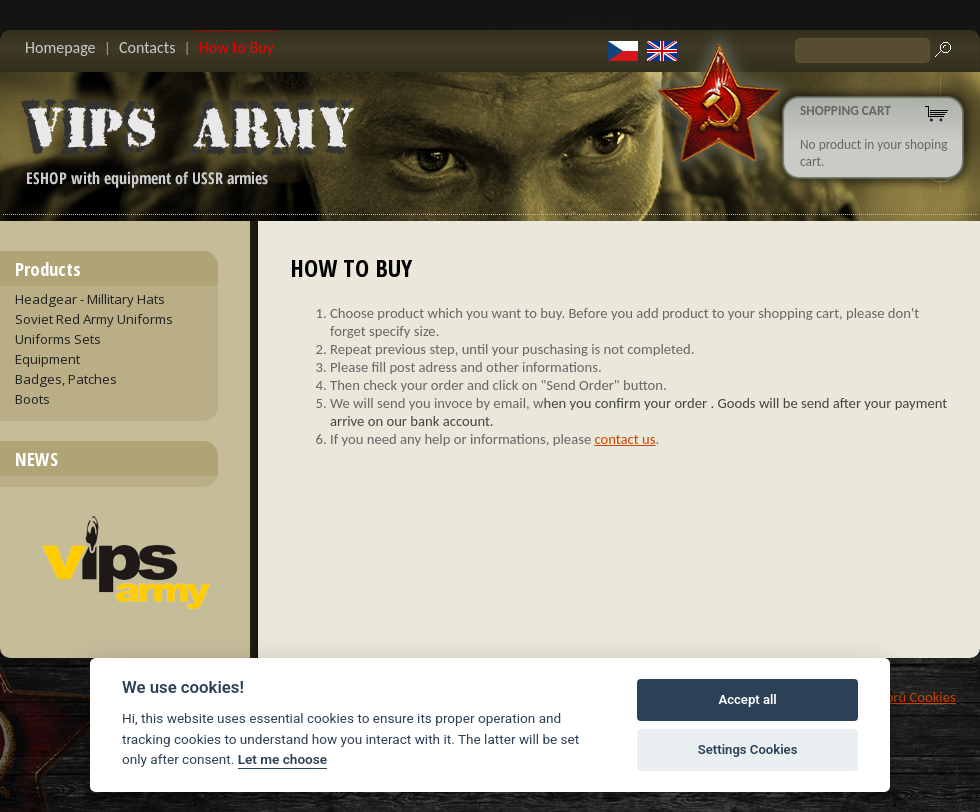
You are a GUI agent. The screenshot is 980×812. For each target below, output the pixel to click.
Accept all (747, 699)
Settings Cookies (748, 749)
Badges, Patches (66, 379)
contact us (625, 439)
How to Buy (236, 47)
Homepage (60, 47)
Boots (32, 399)
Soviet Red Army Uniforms (94, 319)
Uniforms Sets (58, 339)
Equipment (47, 359)
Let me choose (282, 759)
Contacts (147, 47)
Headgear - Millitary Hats (90, 299)
